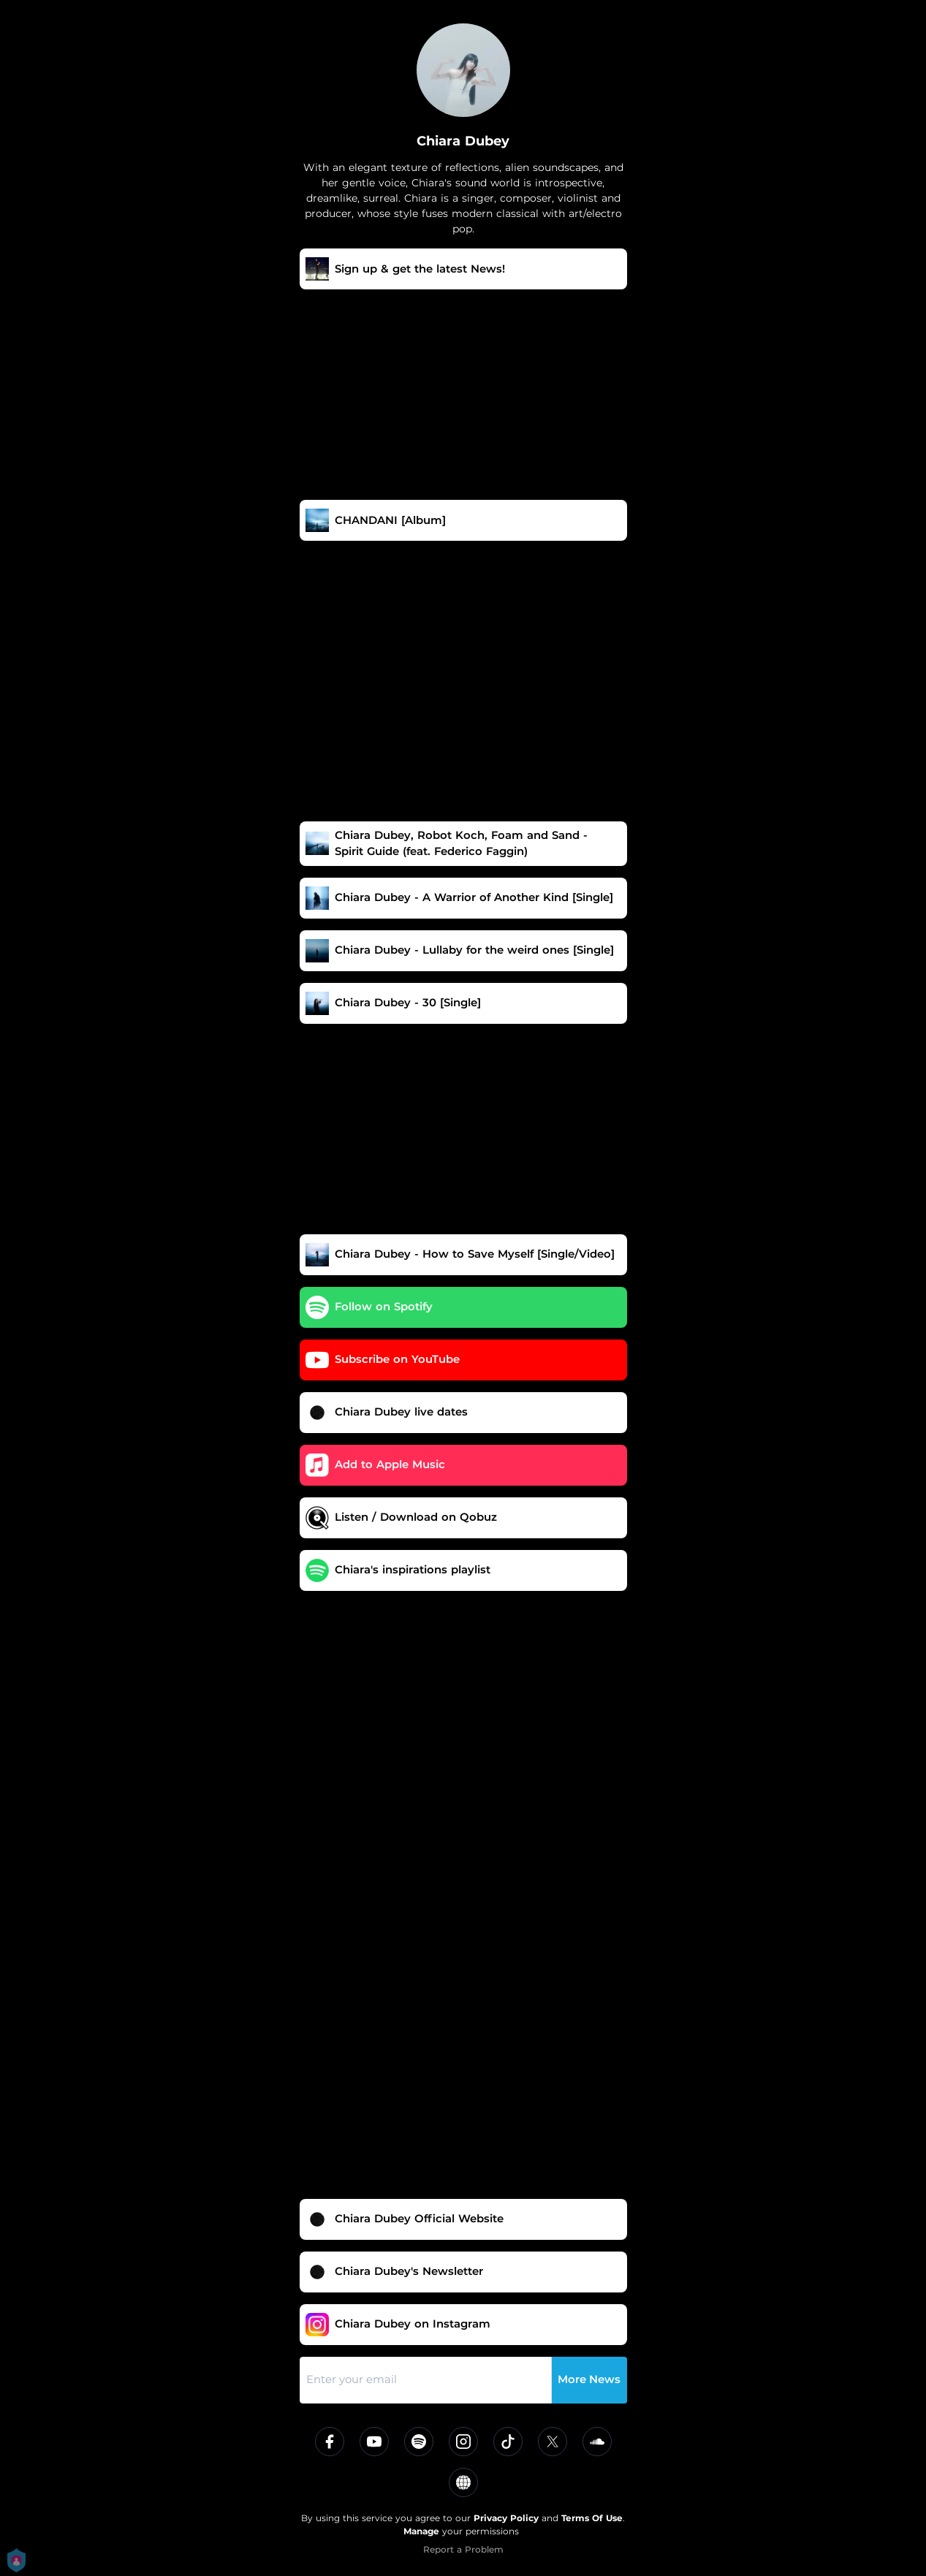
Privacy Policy (506, 2517)
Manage (421, 2531)
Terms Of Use (592, 2517)
